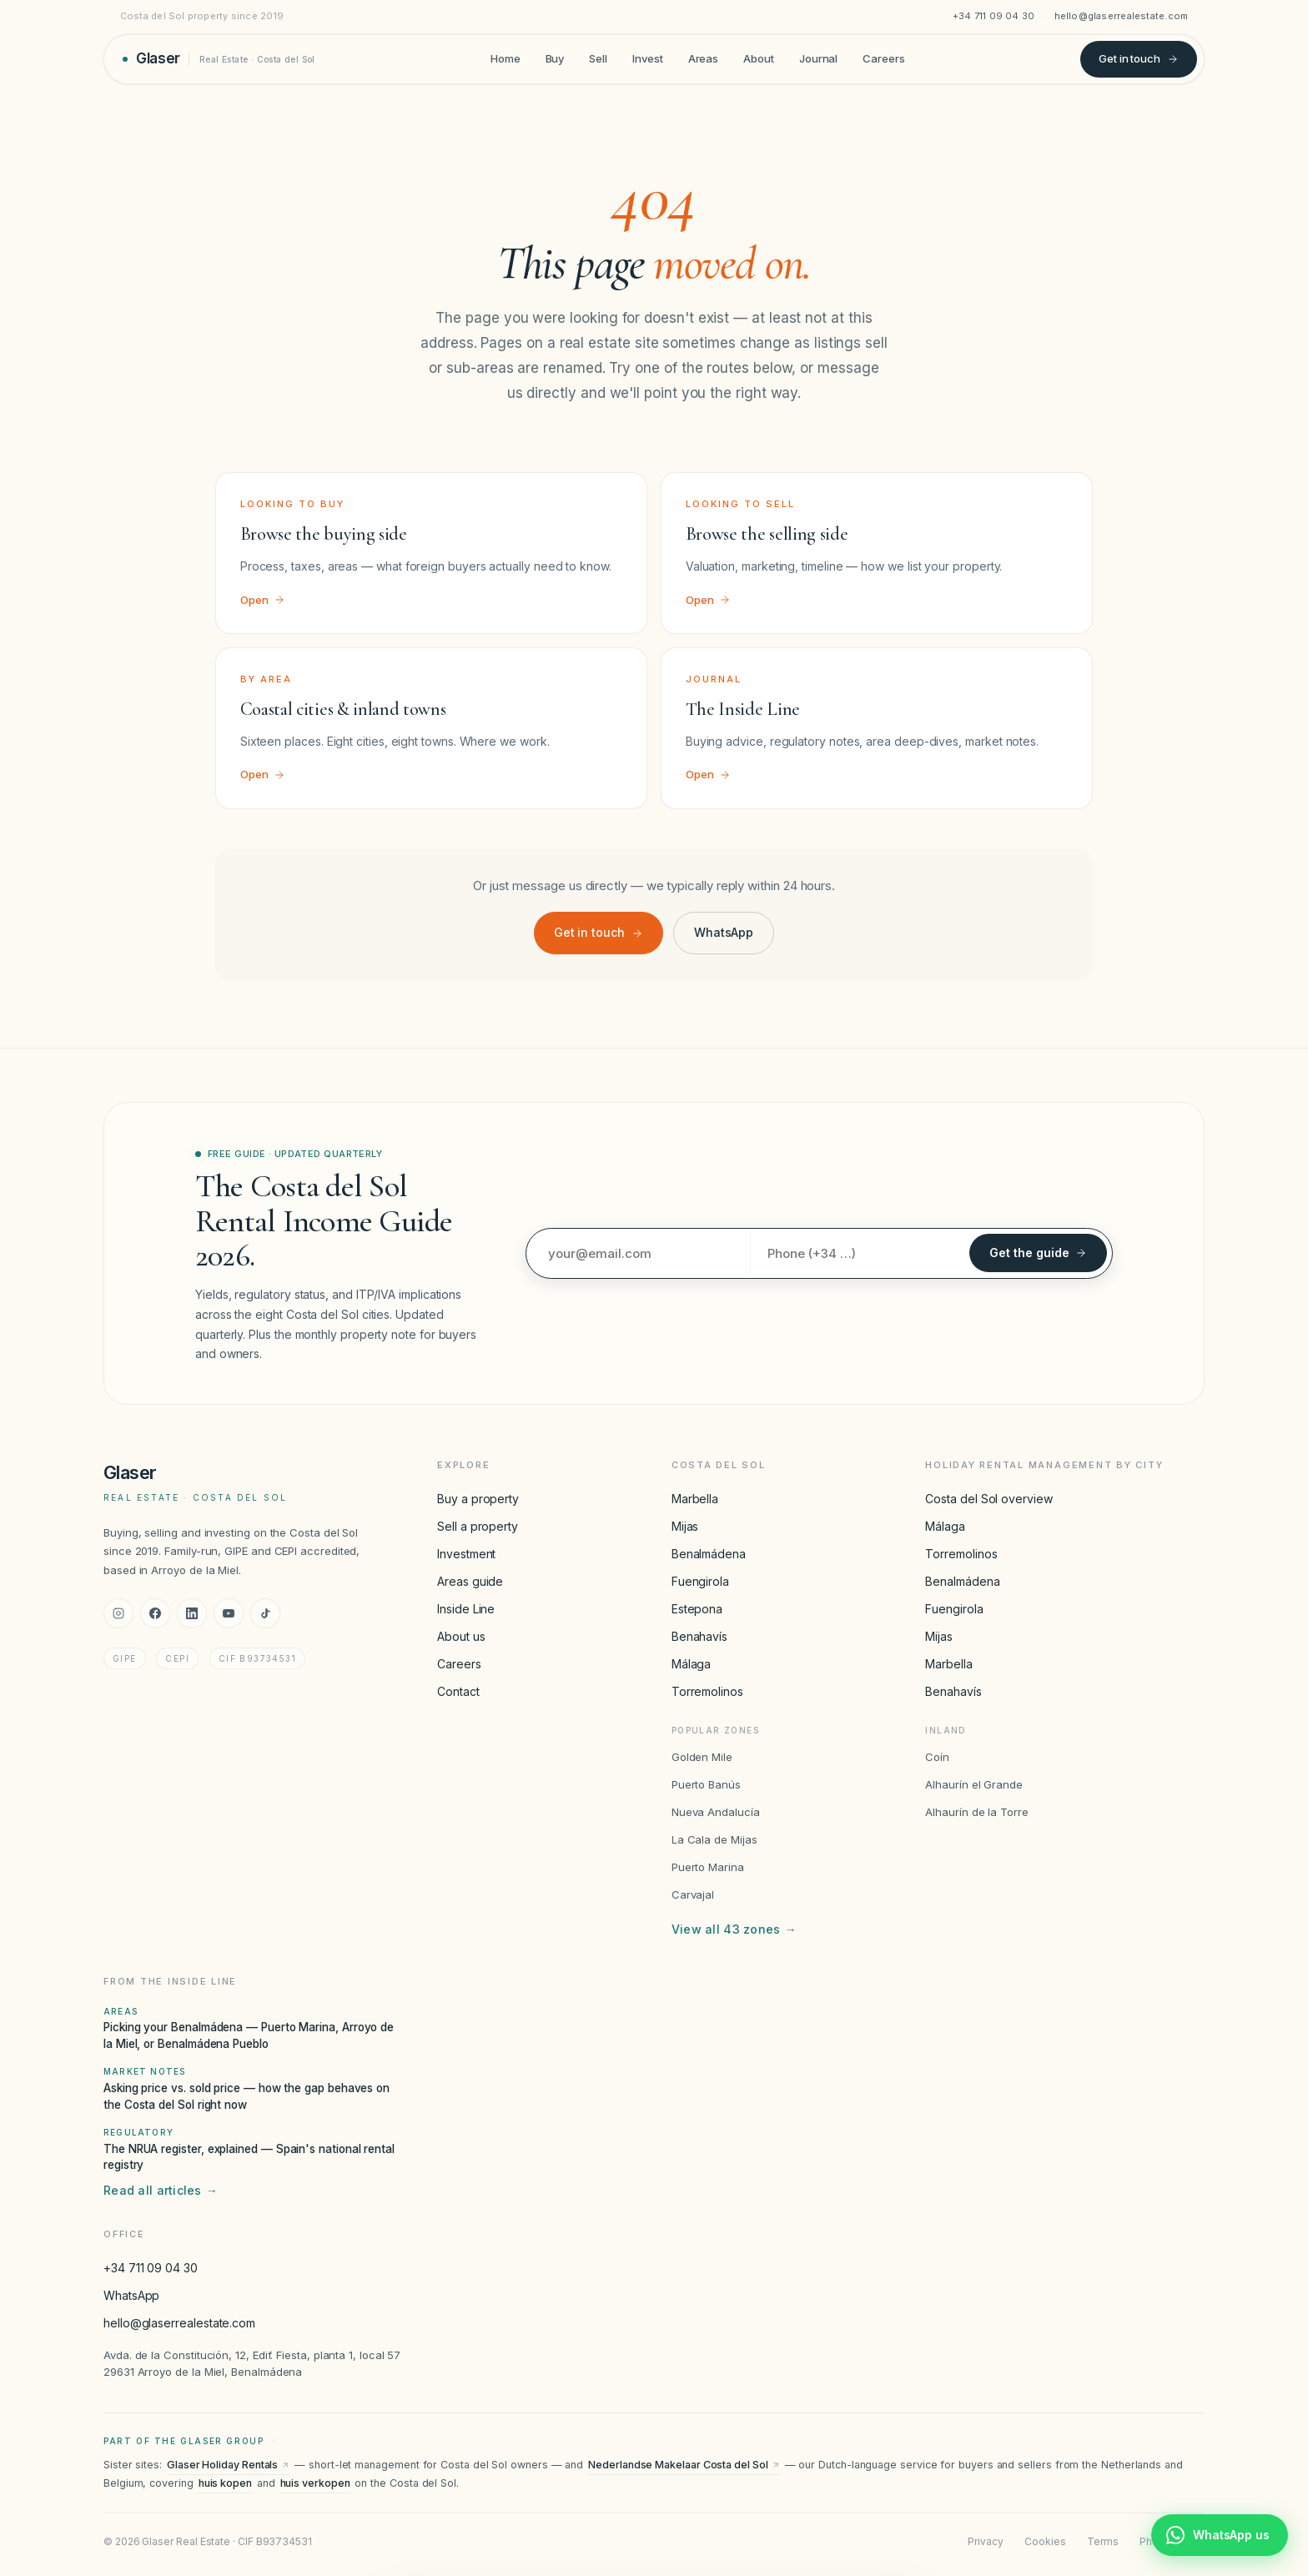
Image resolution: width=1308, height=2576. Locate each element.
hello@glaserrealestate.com (1121, 16)
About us (461, 1636)
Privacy (985, 2541)
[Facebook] (155, 1613)
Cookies (1044, 2541)
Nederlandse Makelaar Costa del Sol (683, 2464)
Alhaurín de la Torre (977, 1812)
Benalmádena (709, 1554)
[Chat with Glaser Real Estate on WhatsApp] (1219, 2535)
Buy (555, 58)
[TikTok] (265, 1613)
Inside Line (466, 1609)
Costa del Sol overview (988, 1499)
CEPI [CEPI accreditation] (177, 1658)
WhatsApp (723, 932)
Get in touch (1139, 58)
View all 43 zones (734, 1929)
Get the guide (1038, 1252)
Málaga (692, 1664)
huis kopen (225, 2483)
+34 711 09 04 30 (994, 16)
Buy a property (478, 1499)
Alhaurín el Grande (974, 1784)
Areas (703, 58)
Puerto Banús (706, 1784)
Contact (458, 1691)
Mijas (685, 1526)
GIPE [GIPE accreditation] (125, 1658)
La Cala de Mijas (714, 1839)
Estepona (697, 1609)
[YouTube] (229, 1613)
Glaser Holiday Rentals (228, 2464)
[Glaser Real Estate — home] (219, 59)
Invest (647, 58)
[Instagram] (118, 1613)
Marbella (695, 1499)
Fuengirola (700, 1581)
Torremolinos (707, 1691)
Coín (937, 1756)
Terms (1103, 2541)
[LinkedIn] (192, 1613)
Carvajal (693, 1894)
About (758, 58)
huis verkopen (315, 2483)
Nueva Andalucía (716, 1812)
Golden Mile (702, 1756)
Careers (883, 58)
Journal (818, 58)
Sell (598, 58)
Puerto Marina (708, 1867)
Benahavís (699, 1636)
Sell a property (477, 1526)
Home (505, 58)
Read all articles (160, 2190)
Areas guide (470, 1581)
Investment (466, 1554)
